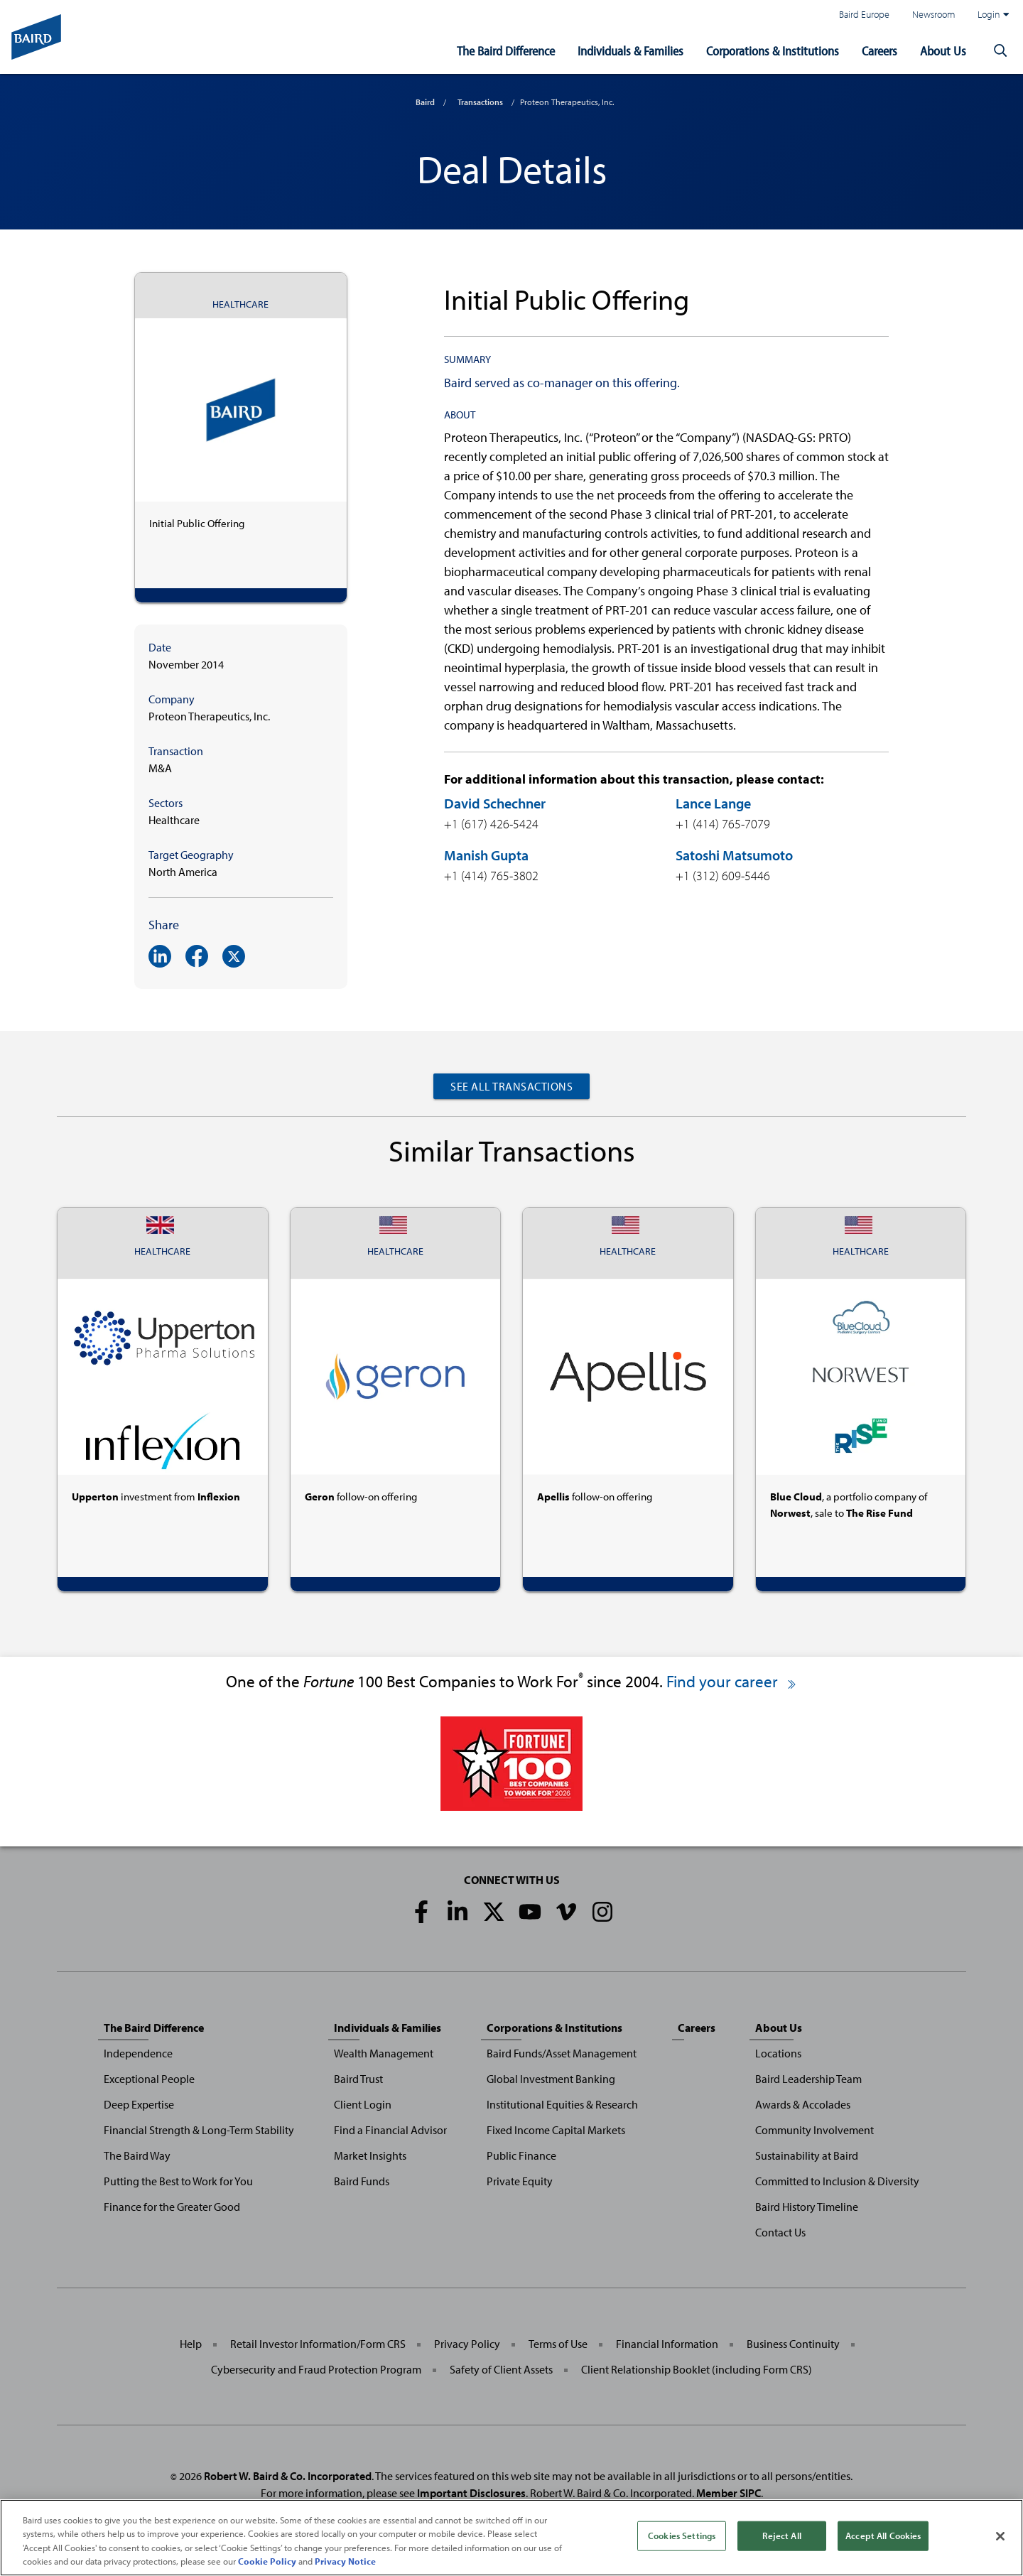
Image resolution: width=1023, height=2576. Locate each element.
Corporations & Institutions (772, 51)
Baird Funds (361, 2181)
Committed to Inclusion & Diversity (837, 2181)
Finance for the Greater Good (172, 2206)
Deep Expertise (139, 2104)
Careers (879, 51)
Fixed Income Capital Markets (556, 2130)
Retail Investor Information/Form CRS (318, 2344)
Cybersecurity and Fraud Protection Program (316, 2369)
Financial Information (667, 2344)
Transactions (480, 102)
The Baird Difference (506, 51)
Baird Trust (358, 2079)
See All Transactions (511, 1086)
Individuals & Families (630, 51)
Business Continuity (793, 2344)
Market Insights (370, 2155)
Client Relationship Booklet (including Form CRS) (696, 2369)
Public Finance (521, 2155)
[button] (1000, 51)
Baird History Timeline (806, 2206)
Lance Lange (713, 803)
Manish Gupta (486, 855)
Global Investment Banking (551, 2079)
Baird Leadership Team (808, 2079)
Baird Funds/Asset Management (562, 2053)
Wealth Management (383, 2053)
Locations (778, 2053)
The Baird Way (137, 2155)
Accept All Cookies (883, 2541)
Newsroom (933, 14)
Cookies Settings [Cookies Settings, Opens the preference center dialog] (681, 2541)
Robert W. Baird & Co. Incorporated (288, 2476)
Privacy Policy (467, 2344)
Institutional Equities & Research (562, 2104)
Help (191, 2344)
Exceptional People (149, 2079)
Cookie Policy (267, 2567)
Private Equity (520, 2181)
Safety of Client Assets (501, 2369)
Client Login (362, 2104)
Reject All (781, 2541)
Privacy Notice (345, 2567)
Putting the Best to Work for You (178, 2181)
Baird (425, 102)
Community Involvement (814, 2130)
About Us (943, 51)
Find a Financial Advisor (390, 2130)
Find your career (732, 1681)
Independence (138, 2053)
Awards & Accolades (802, 2104)
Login (993, 14)
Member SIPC (728, 2493)
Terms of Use (558, 2344)
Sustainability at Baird (806, 2155)
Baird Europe (864, 14)
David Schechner (495, 803)
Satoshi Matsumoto (734, 855)
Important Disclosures (471, 2493)
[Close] (1000, 2542)
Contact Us (780, 2232)
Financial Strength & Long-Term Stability (199, 2130)
